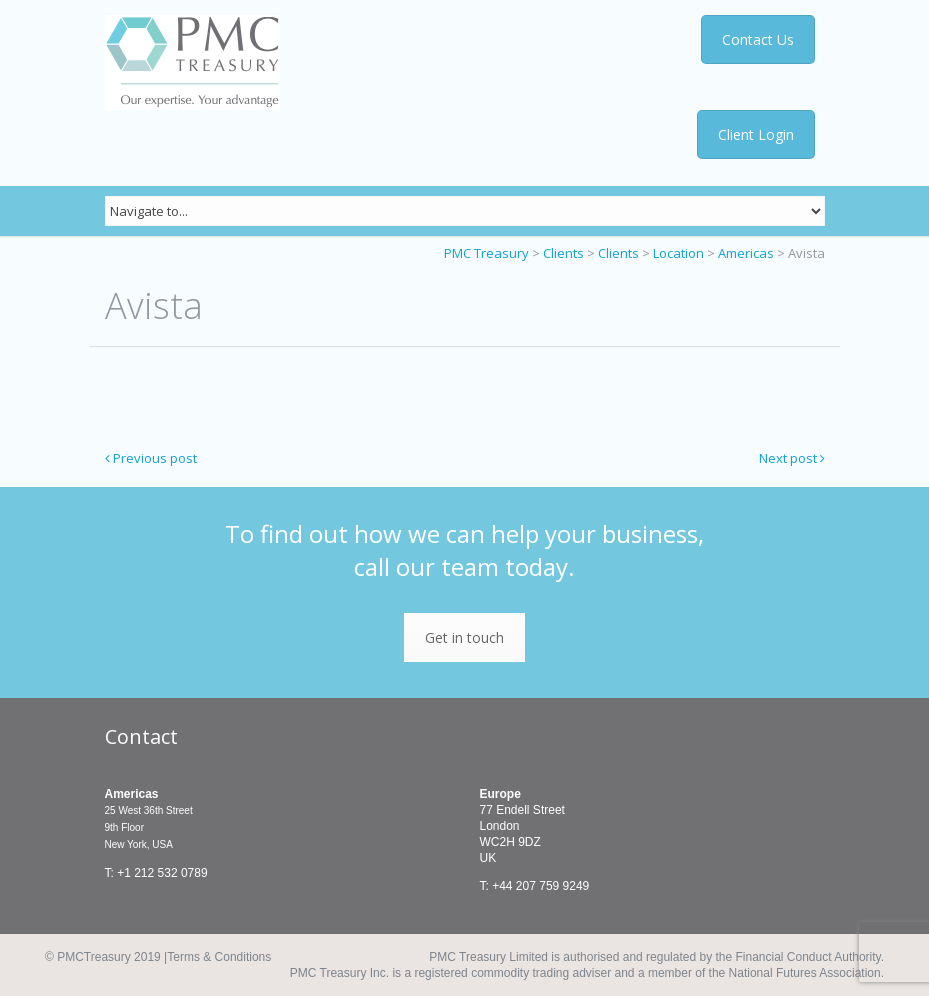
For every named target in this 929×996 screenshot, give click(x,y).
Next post (792, 458)
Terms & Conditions (219, 957)
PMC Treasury (486, 253)
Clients (563, 253)
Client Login (756, 134)
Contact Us (762, 39)
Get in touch (464, 637)
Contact (141, 736)
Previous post (151, 458)
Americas (746, 253)
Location (678, 253)
